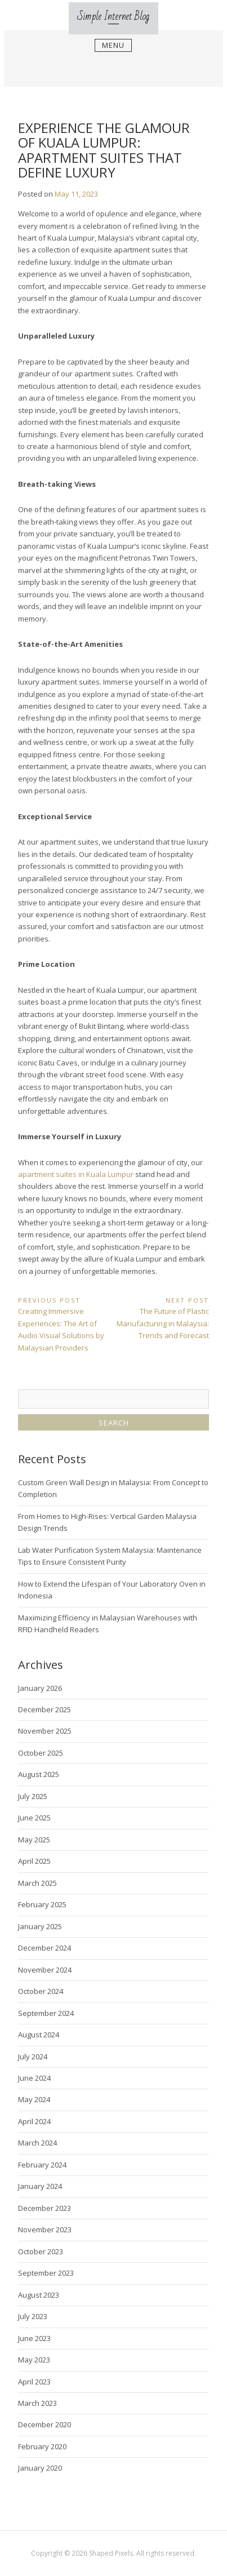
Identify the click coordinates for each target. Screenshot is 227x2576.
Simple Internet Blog (113, 16)
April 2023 (34, 2382)
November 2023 (45, 2229)
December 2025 (44, 1709)
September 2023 (46, 2273)
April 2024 (34, 2121)
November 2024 (45, 1970)
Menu (113, 46)
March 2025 (37, 1883)
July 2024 (32, 2056)
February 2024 (42, 2165)
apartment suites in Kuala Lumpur (75, 1174)
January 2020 (40, 2468)
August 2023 (38, 2295)
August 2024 (38, 2034)
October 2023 (40, 2251)
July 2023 (32, 2316)
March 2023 (37, 2403)
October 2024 (40, 1991)
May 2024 (34, 2099)
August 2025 (38, 1774)
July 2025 (32, 1796)
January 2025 (40, 1926)
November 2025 (45, 1731)
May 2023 (34, 2360)
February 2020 (42, 2446)
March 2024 (37, 2143)
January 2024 (40, 2186)
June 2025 (34, 1818)
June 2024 (34, 2078)
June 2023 (34, 2338)
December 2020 (44, 2424)
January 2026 (40, 1688)
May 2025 (34, 1840)
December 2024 (44, 1948)
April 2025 (34, 1861)
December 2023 (44, 2208)
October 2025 (40, 1753)
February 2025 (42, 1904)
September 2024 (46, 2013)
